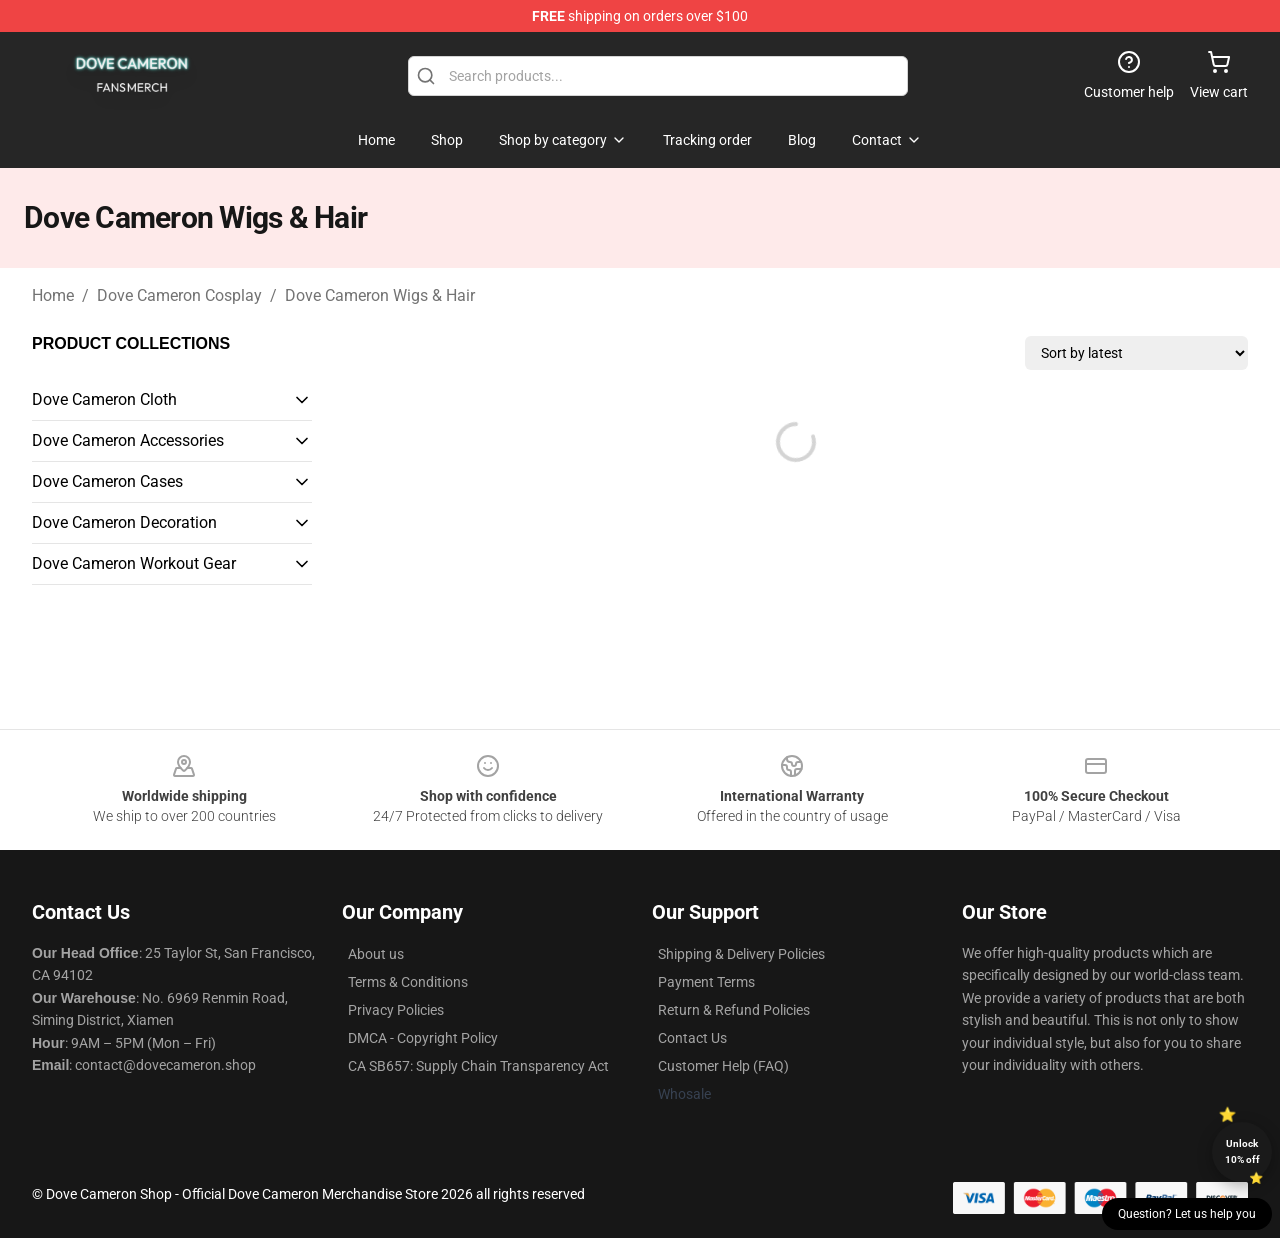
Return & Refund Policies (734, 1010)
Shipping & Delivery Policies (741, 954)
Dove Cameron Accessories (128, 440)
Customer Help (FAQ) (723, 1066)
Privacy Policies (396, 1010)
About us (376, 954)
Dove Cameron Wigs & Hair (380, 295)
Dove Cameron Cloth (104, 399)
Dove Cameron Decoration (124, 522)
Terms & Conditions (408, 982)
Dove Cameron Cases (107, 481)
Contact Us (692, 1038)
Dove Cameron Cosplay (179, 295)
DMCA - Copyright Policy (423, 1038)
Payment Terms (706, 982)
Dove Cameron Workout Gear (134, 563)
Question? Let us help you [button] (1187, 1214)
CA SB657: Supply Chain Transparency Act (478, 1066)
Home (53, 295)
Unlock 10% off (1242, 1151)
